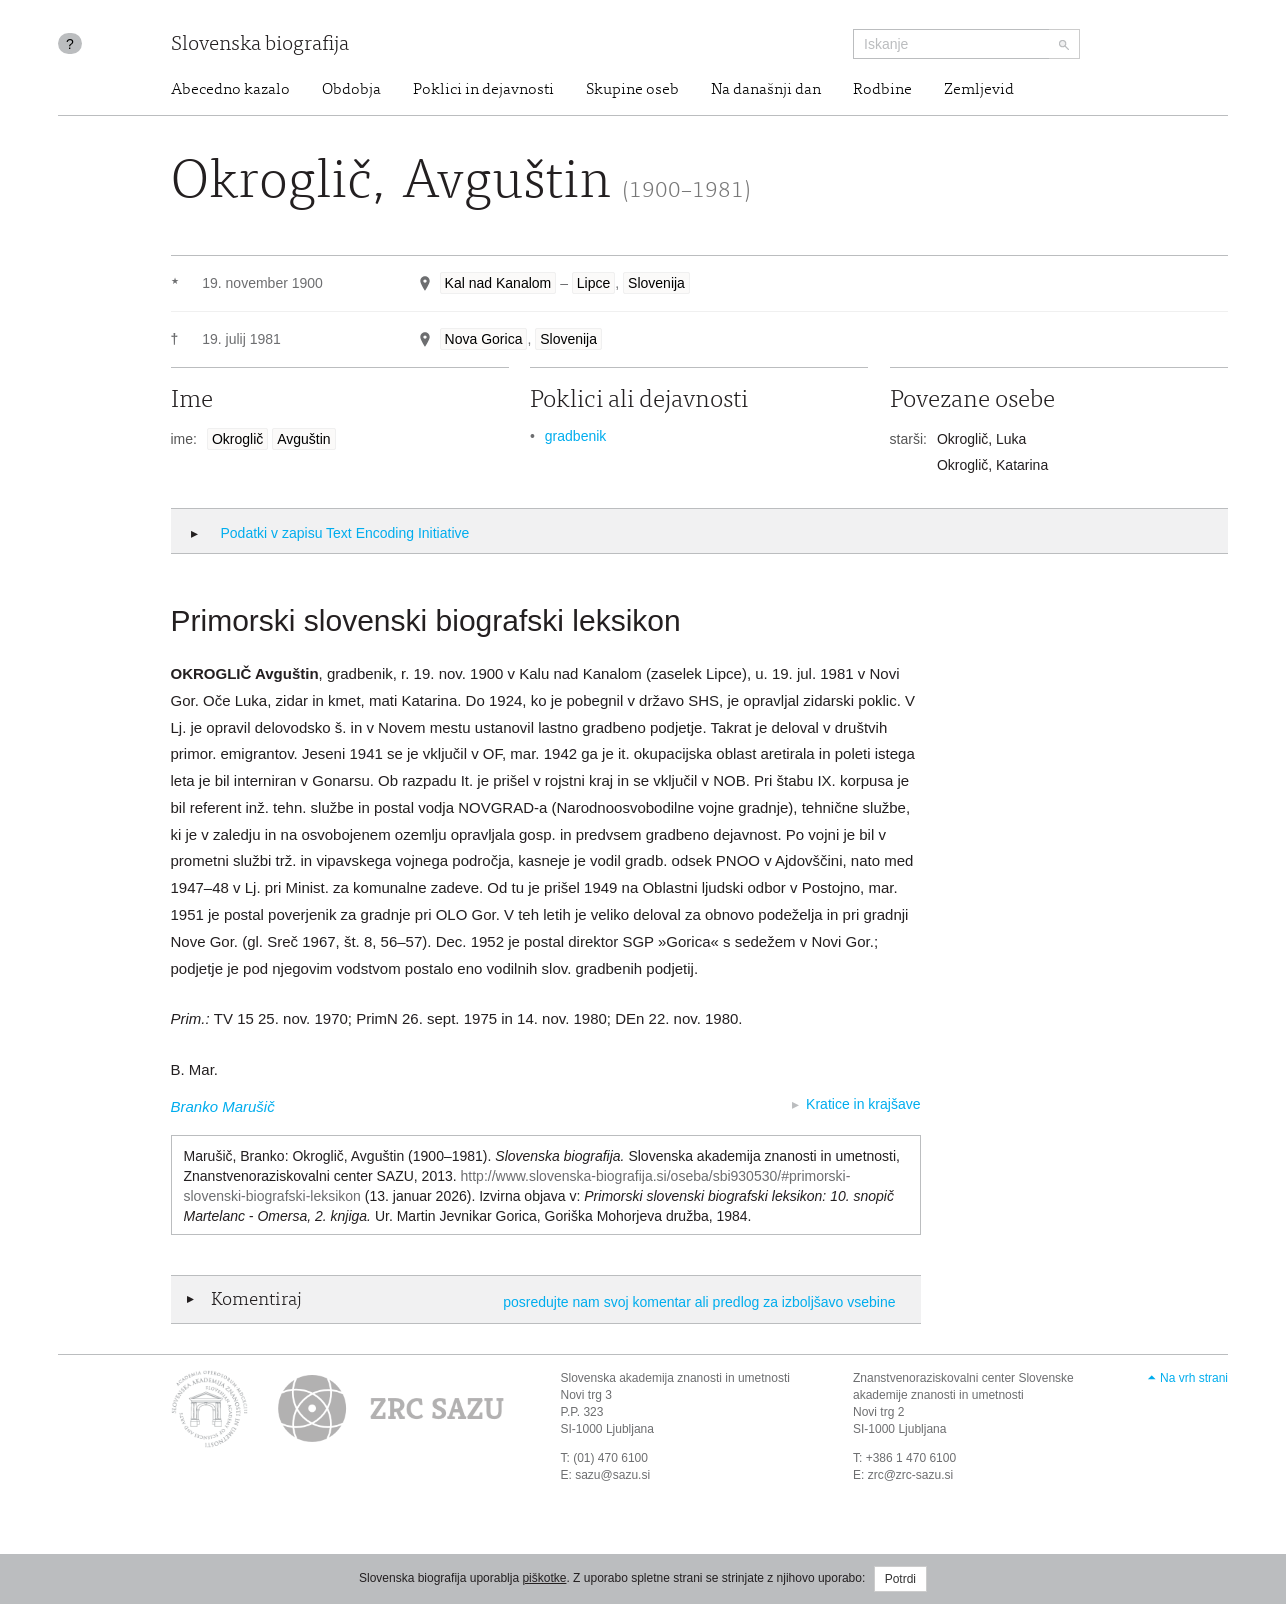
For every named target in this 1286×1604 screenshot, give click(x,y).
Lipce (593, 283)
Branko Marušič (223, 1106)
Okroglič (237, 439)
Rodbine (882, 90)
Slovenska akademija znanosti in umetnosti (675, 1378)
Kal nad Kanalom (498, 283)
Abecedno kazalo (230, 90)
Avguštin (303, 439)
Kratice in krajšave (863, 1104)
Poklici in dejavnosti (483, 90)
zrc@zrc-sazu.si (911, 1475)
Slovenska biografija (260, 45)
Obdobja (351, 90)
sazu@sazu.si (612, 1475)
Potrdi (900, 1579)
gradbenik (576, 436)
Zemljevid (979, 90)
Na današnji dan (766, 90)
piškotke (544, 1578)
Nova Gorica (484, 339)
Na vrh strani (1194, 1378)
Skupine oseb (632, 90)
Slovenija (656, 283)
